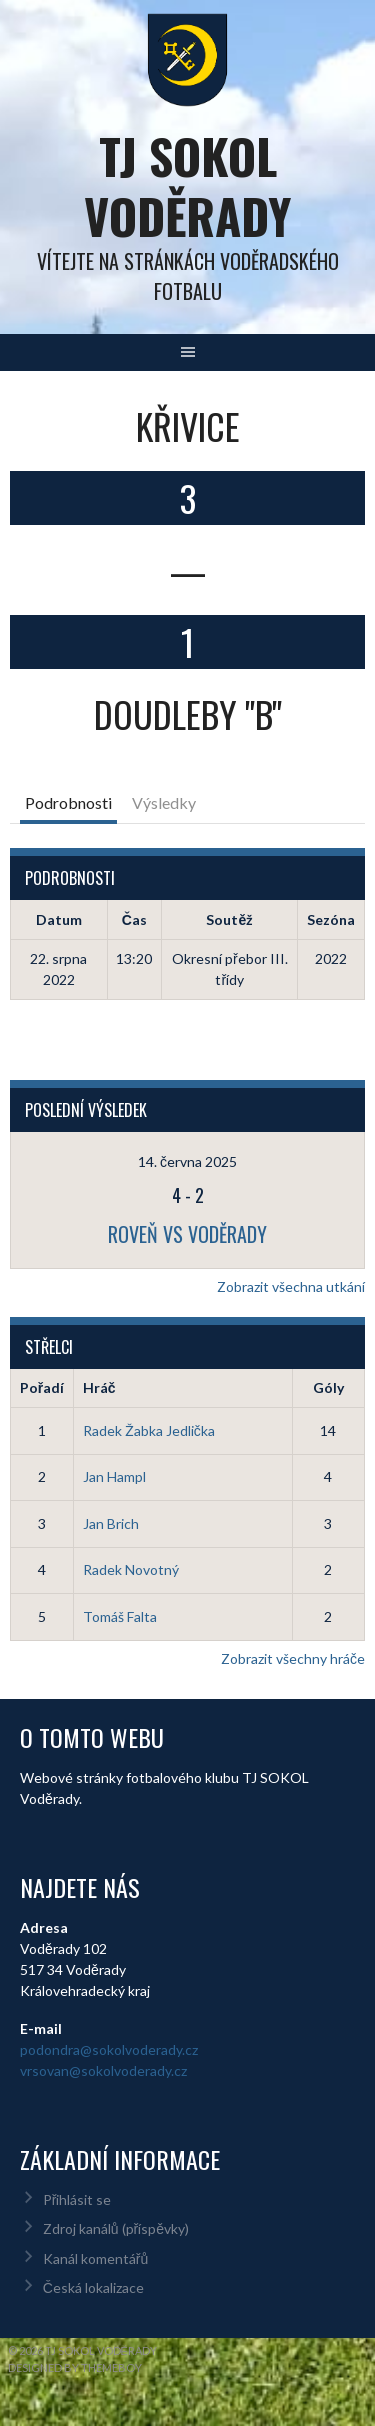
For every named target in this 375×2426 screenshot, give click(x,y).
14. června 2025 (187, 1161)
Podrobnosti (68, 802)
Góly (328, 1387)
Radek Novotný (131, 1569)
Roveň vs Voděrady (187, 1234)
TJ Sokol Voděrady (187, 185)
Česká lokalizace (93, 2287)
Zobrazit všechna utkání (291, 1286)
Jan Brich (111, 1523)
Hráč (99, 1387)
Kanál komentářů (95, 2258)
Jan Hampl (114, 1476)
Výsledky (164, 802)
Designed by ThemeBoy (75, 2367)
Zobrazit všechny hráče (293, 1658)
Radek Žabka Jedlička (149, 1430)
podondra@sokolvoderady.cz (109, 2049)
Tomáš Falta (120, 1616)
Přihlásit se (77, 2199)
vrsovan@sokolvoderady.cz (103, 2070)
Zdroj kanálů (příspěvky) (116, 2228)
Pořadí (42, 1387)
